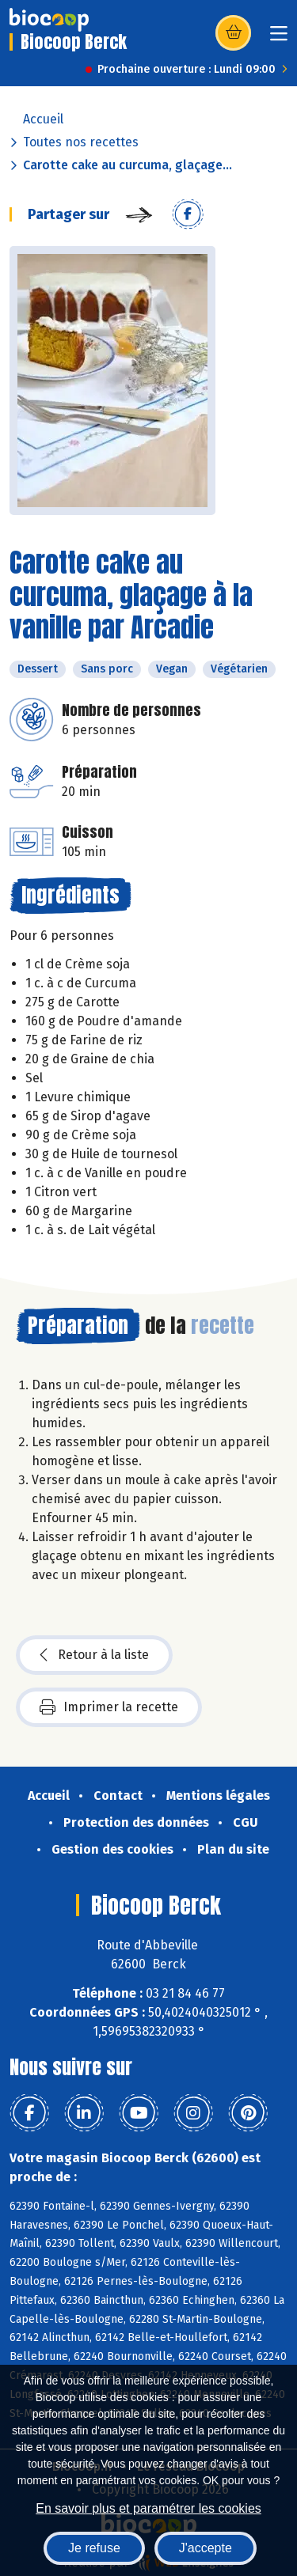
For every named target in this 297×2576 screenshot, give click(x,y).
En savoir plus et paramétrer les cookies (148, 2508)
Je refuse (94, 2548)
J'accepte (205, 2548)
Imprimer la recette (109, 1707)
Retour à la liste (94, 1655)
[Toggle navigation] (278, 38)
